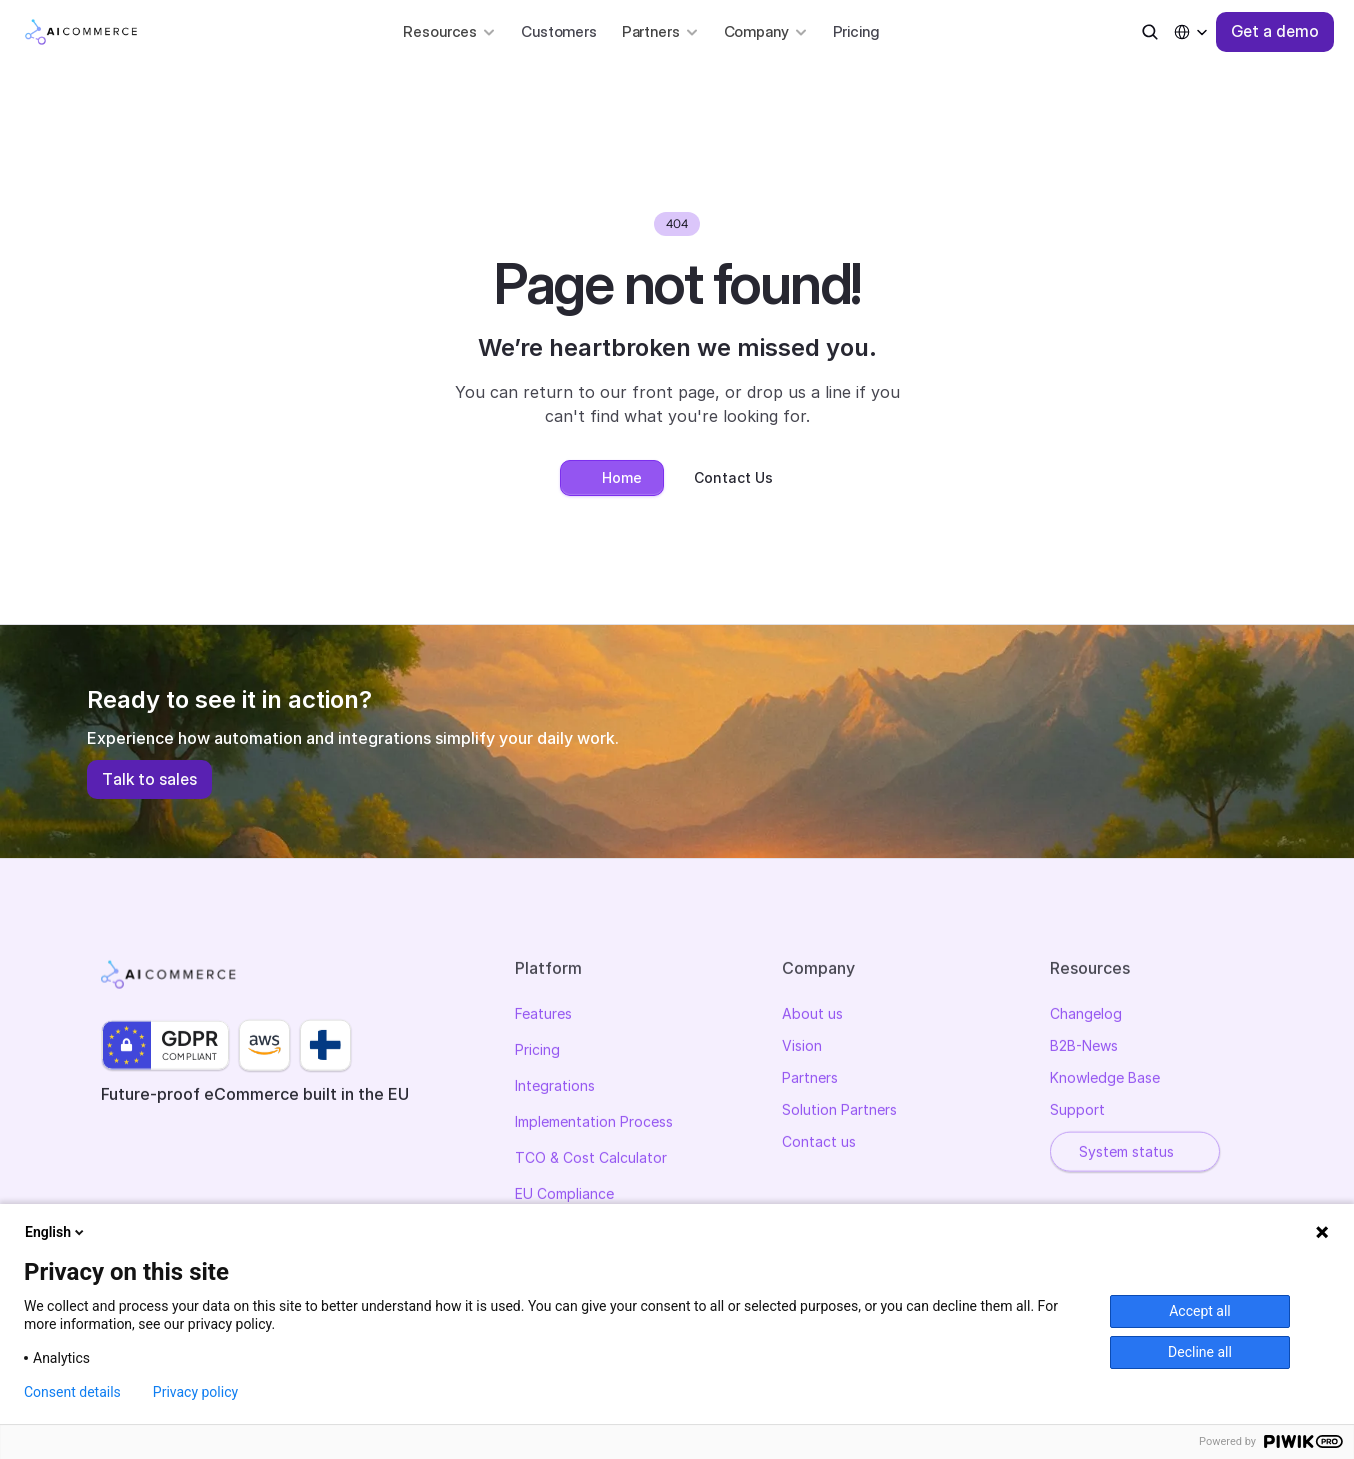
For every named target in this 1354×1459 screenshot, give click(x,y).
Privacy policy (195, 1392)
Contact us (819, 1143)
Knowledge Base (1105, 1079)
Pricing (856, 31)
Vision (802, 1047)
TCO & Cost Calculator (591, 1159)
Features (543, 1015)
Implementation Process (594, 1123)
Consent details (72, 1392)
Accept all (1200, 1311)
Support (1077, 1111)
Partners (810, 1079)
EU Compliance (564, 1195)
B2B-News (1084, 1047)
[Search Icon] (1150, 32)
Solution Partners (839, 1111)
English (56, 1232)
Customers (559, 31)
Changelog (1086, 1015)
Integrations (555, 1087)
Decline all (1200, 1352)
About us (812, 1015)
